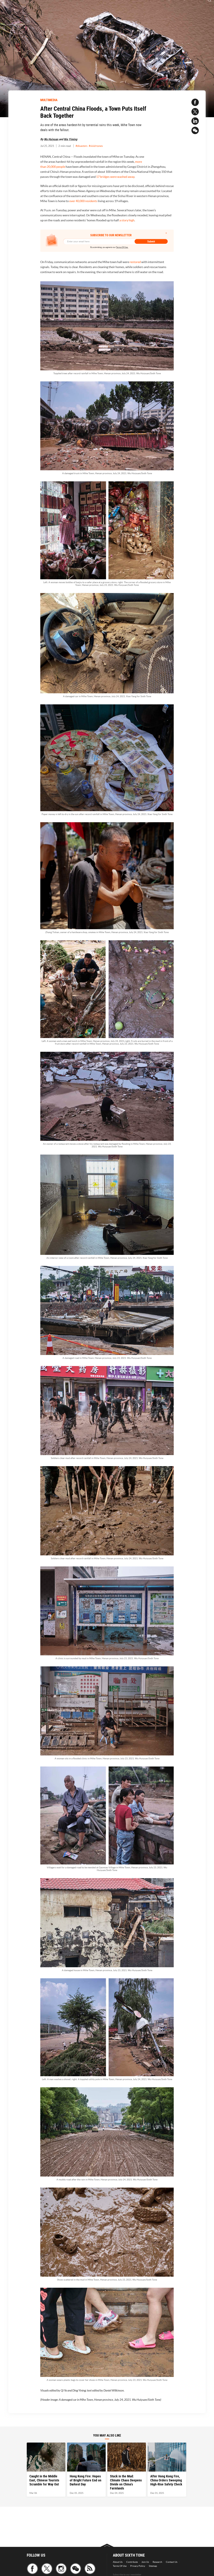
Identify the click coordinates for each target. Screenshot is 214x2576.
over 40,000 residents (83, 201)
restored (135, 262)
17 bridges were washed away (115, 176)
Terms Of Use (120, 2566)
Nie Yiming (70, 139)
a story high (126, 220)
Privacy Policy (137, 2566)
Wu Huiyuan (51, 139)
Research (157, 2562)
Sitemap (153, 2566)
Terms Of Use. (122, 247)
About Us (118, 2562)
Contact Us (171, 2562)
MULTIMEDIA (49, 100)
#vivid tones (96, 145)
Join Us (145, 2562)
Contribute (132, 2562)
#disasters (81, 145)
